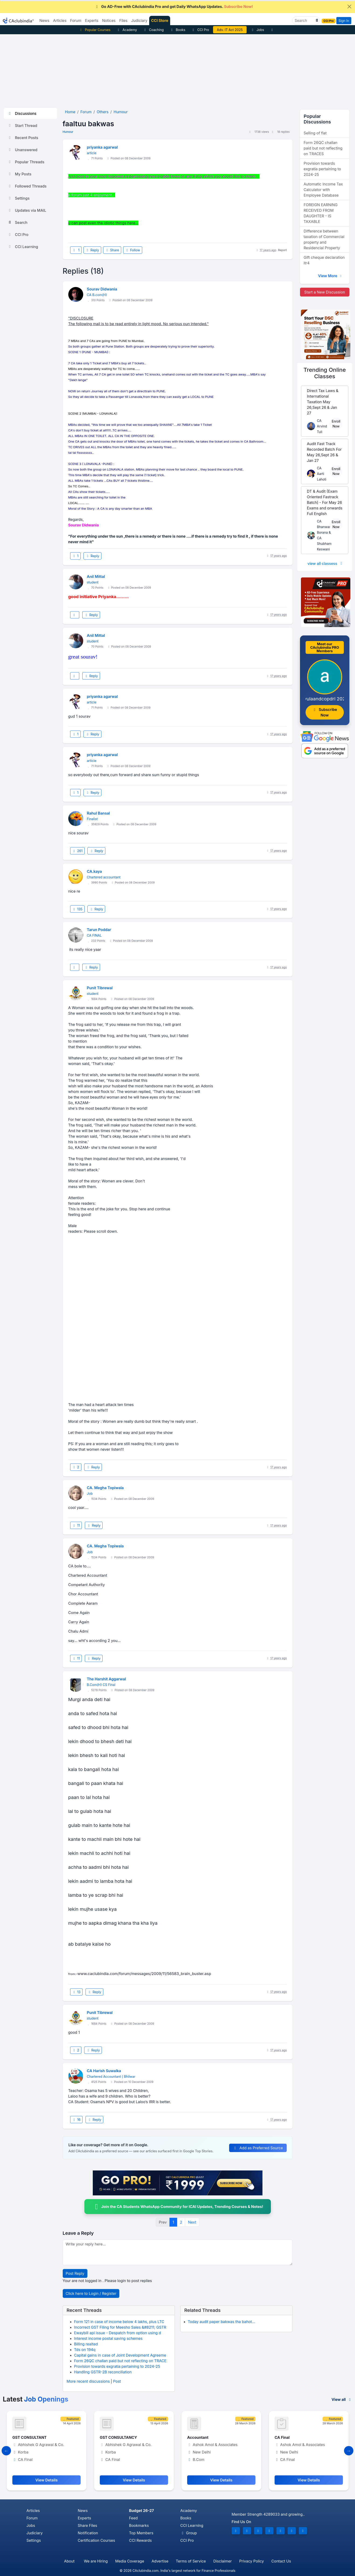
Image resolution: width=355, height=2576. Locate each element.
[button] (316, 20)
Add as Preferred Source (258, 2148)
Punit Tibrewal (100, 988)
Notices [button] (109, 20)
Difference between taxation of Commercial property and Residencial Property (324, 239)
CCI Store (159, 20)
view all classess (325, 563)
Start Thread (22, 125)
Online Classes (324, 373)
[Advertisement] (177, 69)
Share (112, 250)
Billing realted (86, 2344)
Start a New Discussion (324, 292)
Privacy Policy (251, 2561)
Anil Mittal (96, 576)
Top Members (141, 2533)
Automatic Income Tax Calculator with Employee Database (323, 190)
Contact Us (281, 2561)
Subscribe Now (324, 712)
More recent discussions (88, 2381)
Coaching (153, 30)
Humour (68, 131)
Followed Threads (27, 186)
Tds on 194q (85, 2349)
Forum (32, 2518)
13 (76, 1992)
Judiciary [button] (139, 20)
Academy (127, 30)
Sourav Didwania (102, 289)
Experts (84, 2518)
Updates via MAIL (26, 210)
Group (188, 2533)
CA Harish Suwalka (104, 2070)
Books (177, 30)
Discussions (21, 113)
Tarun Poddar (99, 929)
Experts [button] (91, 20)
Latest (35, 2399)
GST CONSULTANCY (205, 2437)
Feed (133, 2518)
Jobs (257, 30)
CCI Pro (200, 30)
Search (17, 222)
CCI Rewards (140, 2540)
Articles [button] (59, 20)
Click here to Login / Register (91, 2293)
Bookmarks (139, 2525)
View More (330, 275)
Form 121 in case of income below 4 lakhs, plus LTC (119, 2321)
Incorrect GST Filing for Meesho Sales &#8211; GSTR (120, 2327)
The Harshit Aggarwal (106, 1679)
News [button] (44, 20)
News (83, 2510)
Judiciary (35, 2533)
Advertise (160, 2561)
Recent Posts (22, 137)
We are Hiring (96, 2561)
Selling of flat (315, 133)
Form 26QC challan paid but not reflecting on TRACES (323, 148)
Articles (33, 2510)
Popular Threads (25, 162)
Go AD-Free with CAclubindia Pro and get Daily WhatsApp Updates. (174, 6)
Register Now (230, 30)
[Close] (349, 6)
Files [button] (123, 20)
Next (192, 2222)
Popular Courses (94, 30)
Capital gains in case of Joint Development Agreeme (120, 2355)
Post (117, 2381)
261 (77, 851)
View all (341, 2399)
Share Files (87, 2525)
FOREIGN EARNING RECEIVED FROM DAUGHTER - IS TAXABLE (321, 213)
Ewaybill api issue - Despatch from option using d (117, 2332)
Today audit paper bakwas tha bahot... (221, 2321)
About (69, 2561)
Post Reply (75, 2273)
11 (76, 1525)
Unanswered (22, 149)
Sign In (343, 21)
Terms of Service (191, 2561)
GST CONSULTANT (117, 2437)
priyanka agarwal (102, 147)
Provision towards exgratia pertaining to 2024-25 (117, 2366)
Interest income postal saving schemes (108, 2338)
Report (282, 250)
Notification (88, 2533)
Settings (18, 198)
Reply (92, 250)
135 (77, 909)
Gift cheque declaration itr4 (324, 260)
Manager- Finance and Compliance (44, 2437)
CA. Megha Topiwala (105, 1487)
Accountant (285, 2437)
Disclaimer (222, 2561)
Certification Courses (96, 2540)
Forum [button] (75, 20)
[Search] (304, 20)
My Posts (19, 174)
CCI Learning (22, 246)
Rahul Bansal (98, 813)
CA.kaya (94, 871)
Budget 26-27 (141, 2510)
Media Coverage (129, 2561)
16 (76, 2120)
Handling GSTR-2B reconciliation (103, 2372)
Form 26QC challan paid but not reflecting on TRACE (120, 2360)
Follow (132, 250)
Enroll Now (336, 423)
